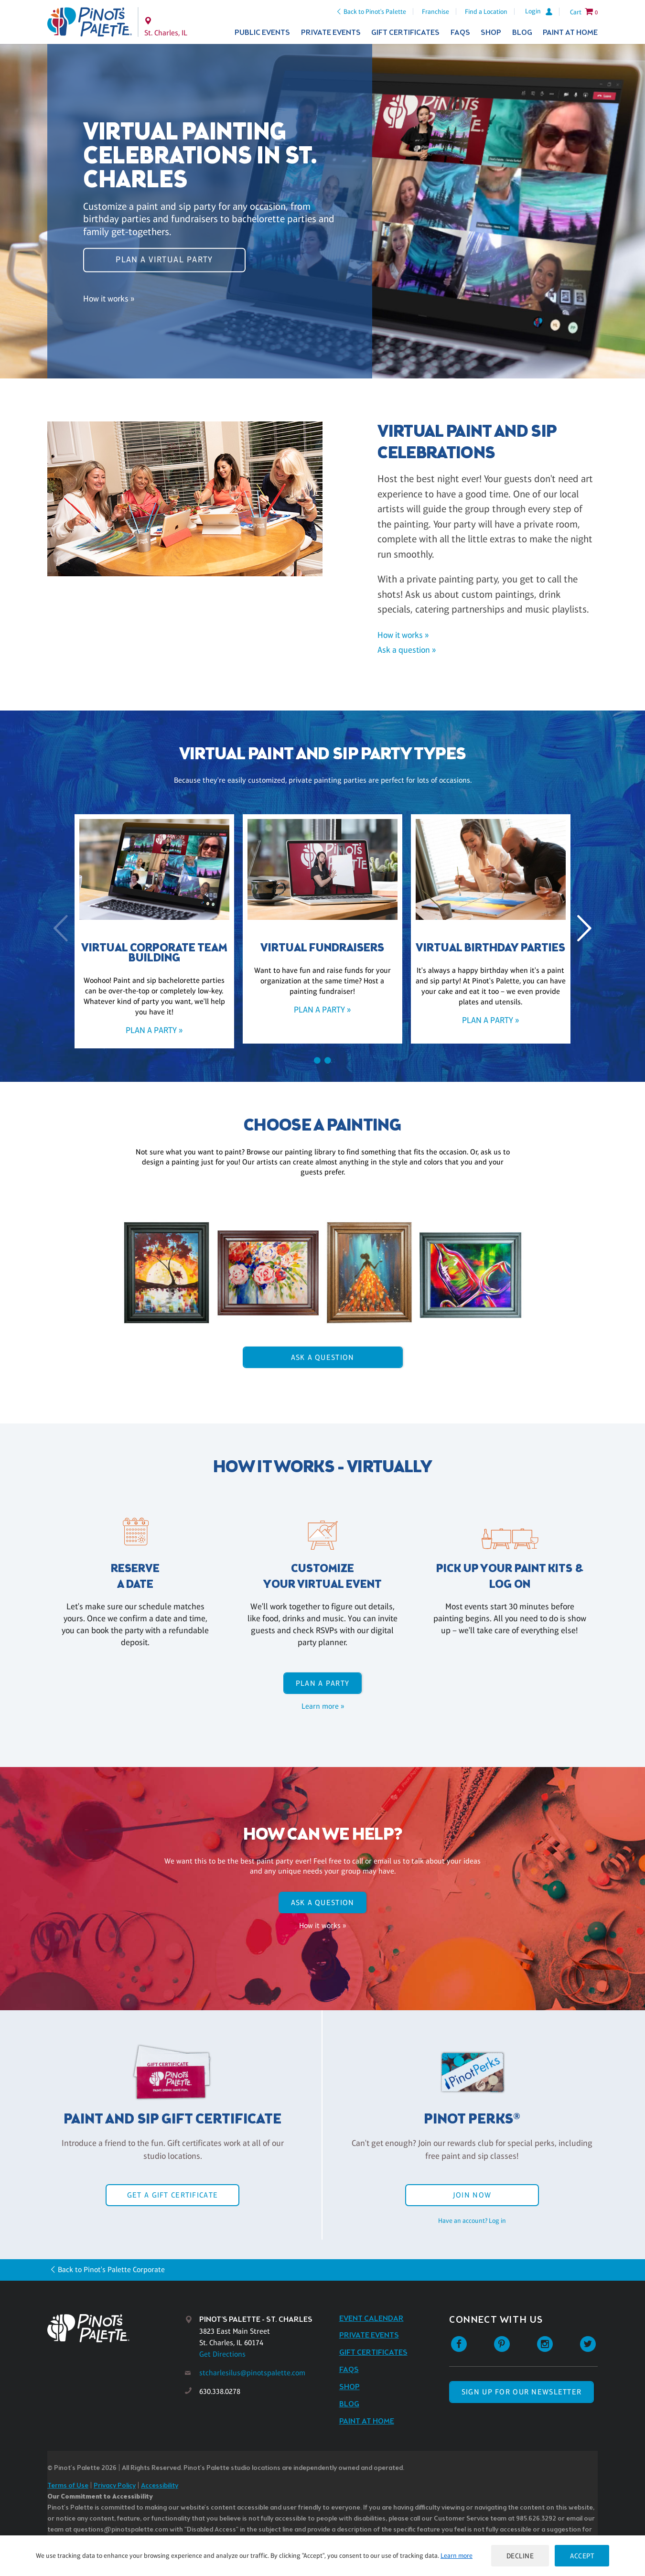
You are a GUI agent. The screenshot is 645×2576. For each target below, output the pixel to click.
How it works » (108, 298)
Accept (582, 2556)
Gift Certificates (405, 33)
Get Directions (222, 2354)
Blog (522, 33)
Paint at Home (570, 33)
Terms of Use (67, 2485)
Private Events (331, 33)
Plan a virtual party (164, 259)
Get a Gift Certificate (172, 2194)
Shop (491, 33)
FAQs (460, 33)
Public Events (262, 33)
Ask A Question (323, 1357)
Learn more (457, 2555)
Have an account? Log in (472, 2220)
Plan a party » (154, 1030)
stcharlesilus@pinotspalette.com (252, 2372)
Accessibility (159, 2485)
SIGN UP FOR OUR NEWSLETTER (521, 2391)
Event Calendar (371, 2319)
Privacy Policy (115, 2485)
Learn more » (322, 1706)
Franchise (435, 11)
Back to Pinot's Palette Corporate (111, 2269)
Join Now (472, 2194)
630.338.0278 (219, 2391)
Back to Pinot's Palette (375, 11)
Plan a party (322, 1683)
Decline (520, 2556)
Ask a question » (406, 650)
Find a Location (486, 11)
